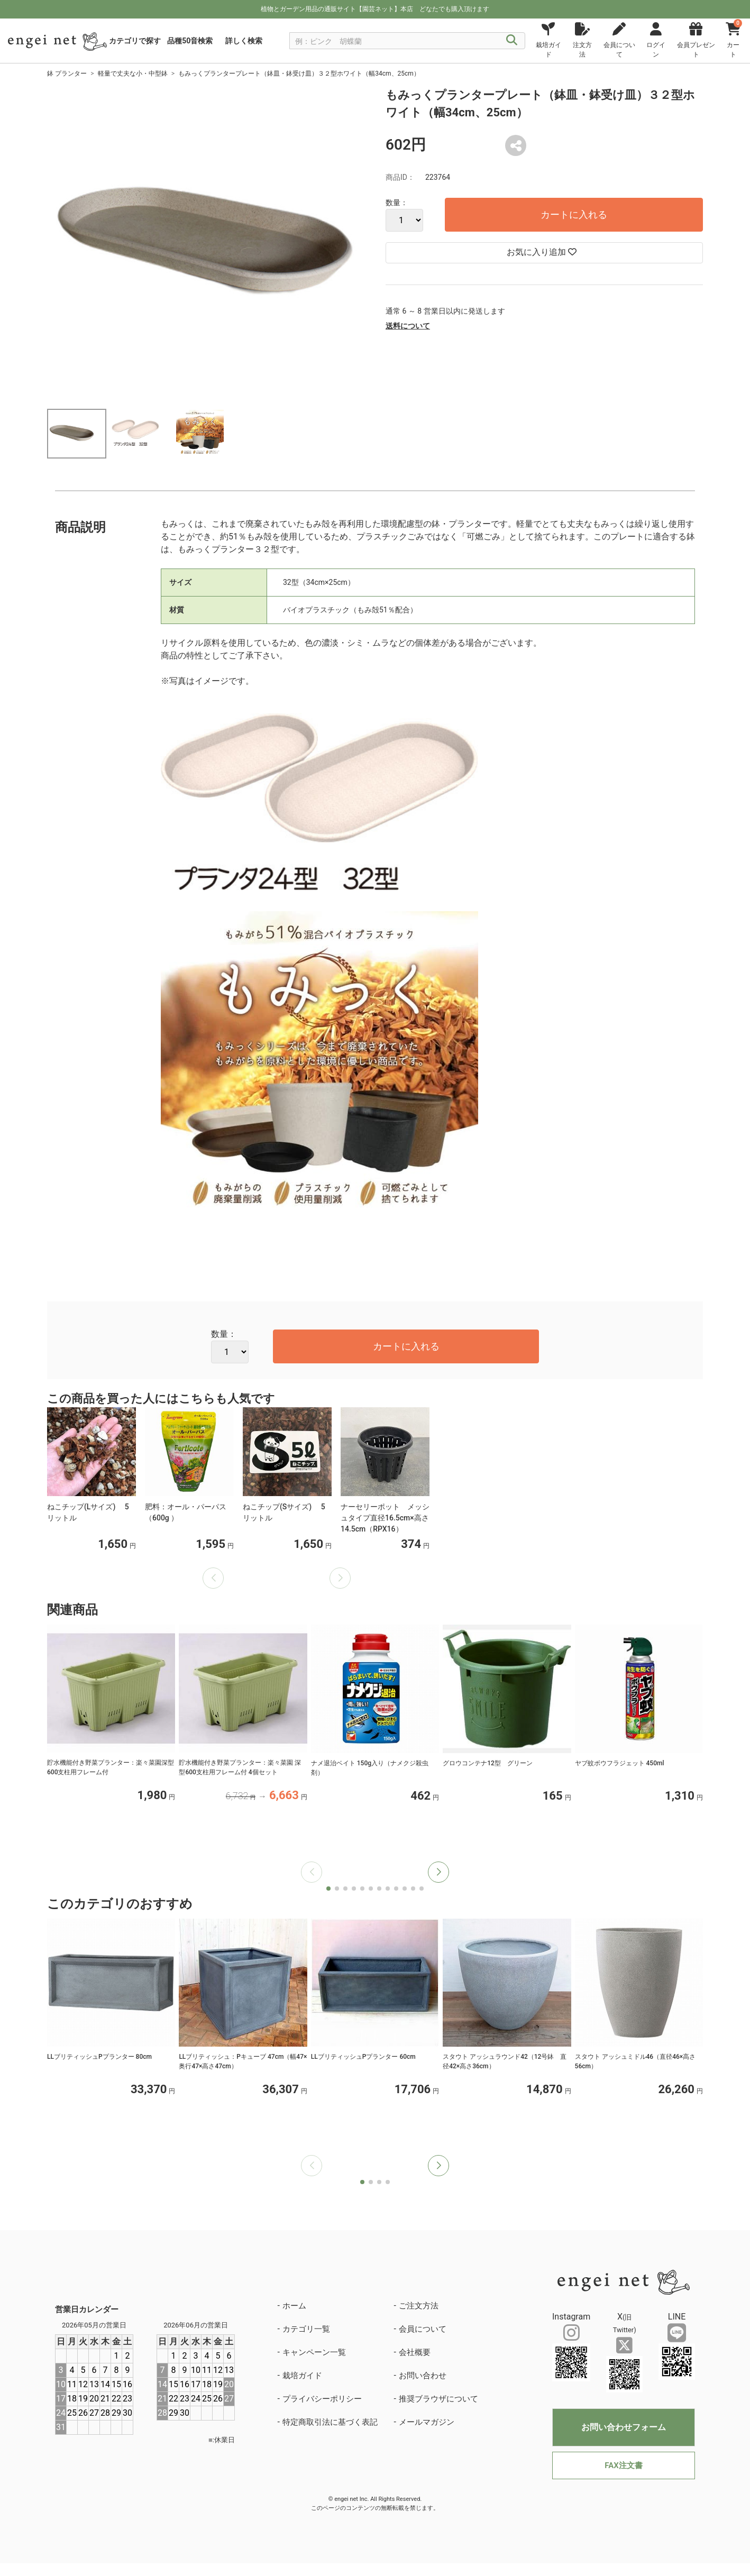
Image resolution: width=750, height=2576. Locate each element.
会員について (422, 2329)
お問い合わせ (422, 2375)
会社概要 (415, 2352)
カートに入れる (574, 214)
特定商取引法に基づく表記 (330, 2422)
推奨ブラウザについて (438, 2399)
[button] (438, 1872)
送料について (408, 326)
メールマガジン (426, 2422)
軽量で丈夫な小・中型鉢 (133, 73)
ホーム (294, 2306)
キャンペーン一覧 (314, 2352)
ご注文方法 (418, 2306)
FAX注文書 (623, 2465)
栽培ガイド (302, 2375)
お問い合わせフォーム (623, 2427)
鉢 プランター (67, 73)
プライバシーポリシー (322, 2399)
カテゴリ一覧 (306, 2329)
